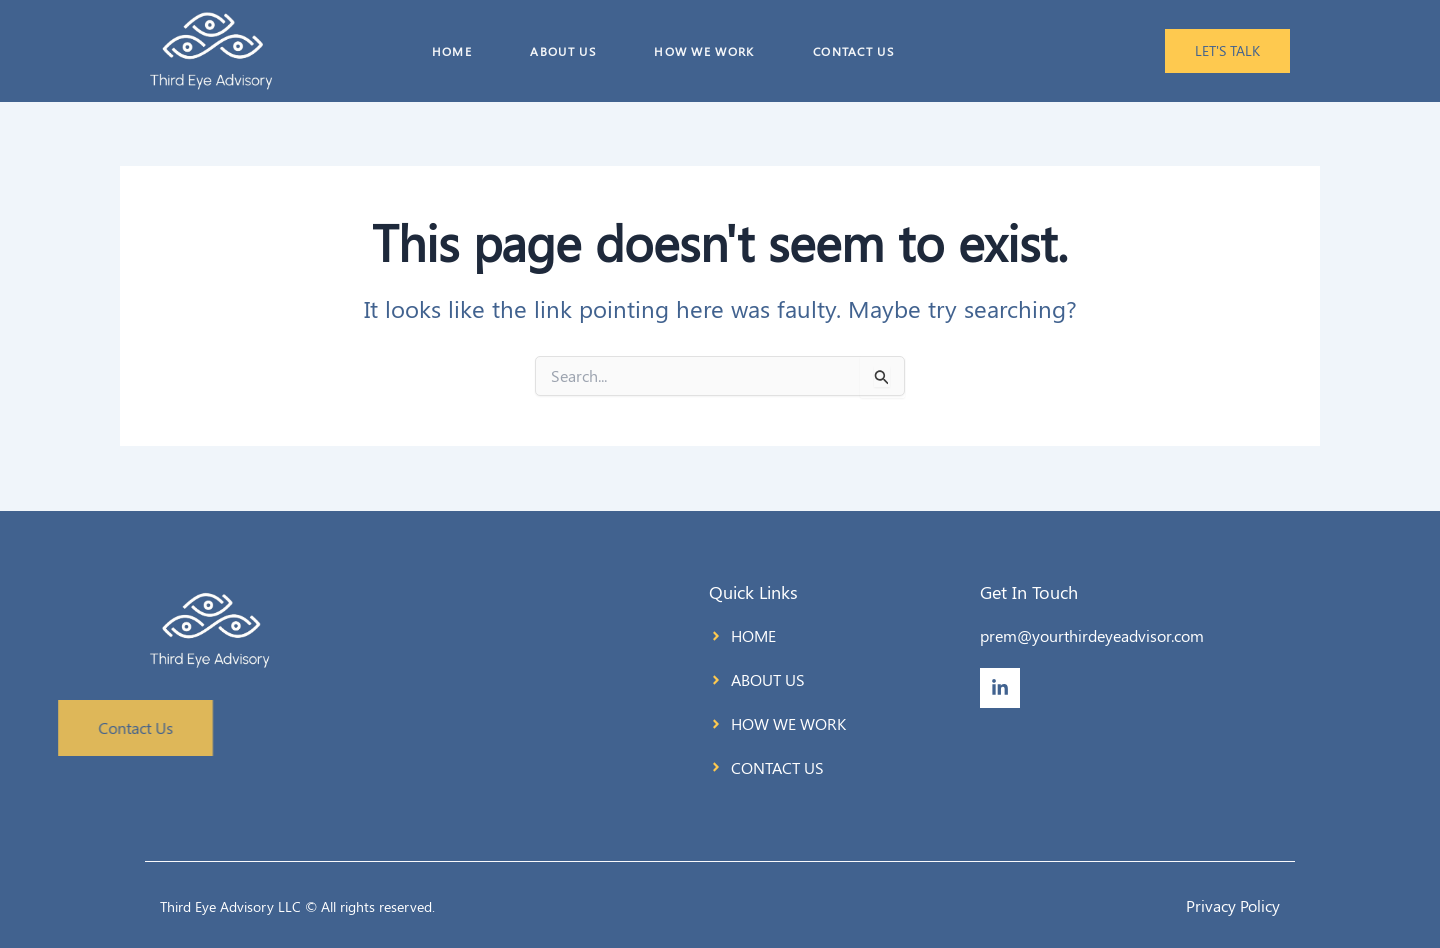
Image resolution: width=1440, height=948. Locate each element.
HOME (448, 51)
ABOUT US (560, 51)
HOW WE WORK (704, 51)
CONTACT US (854, 51)
